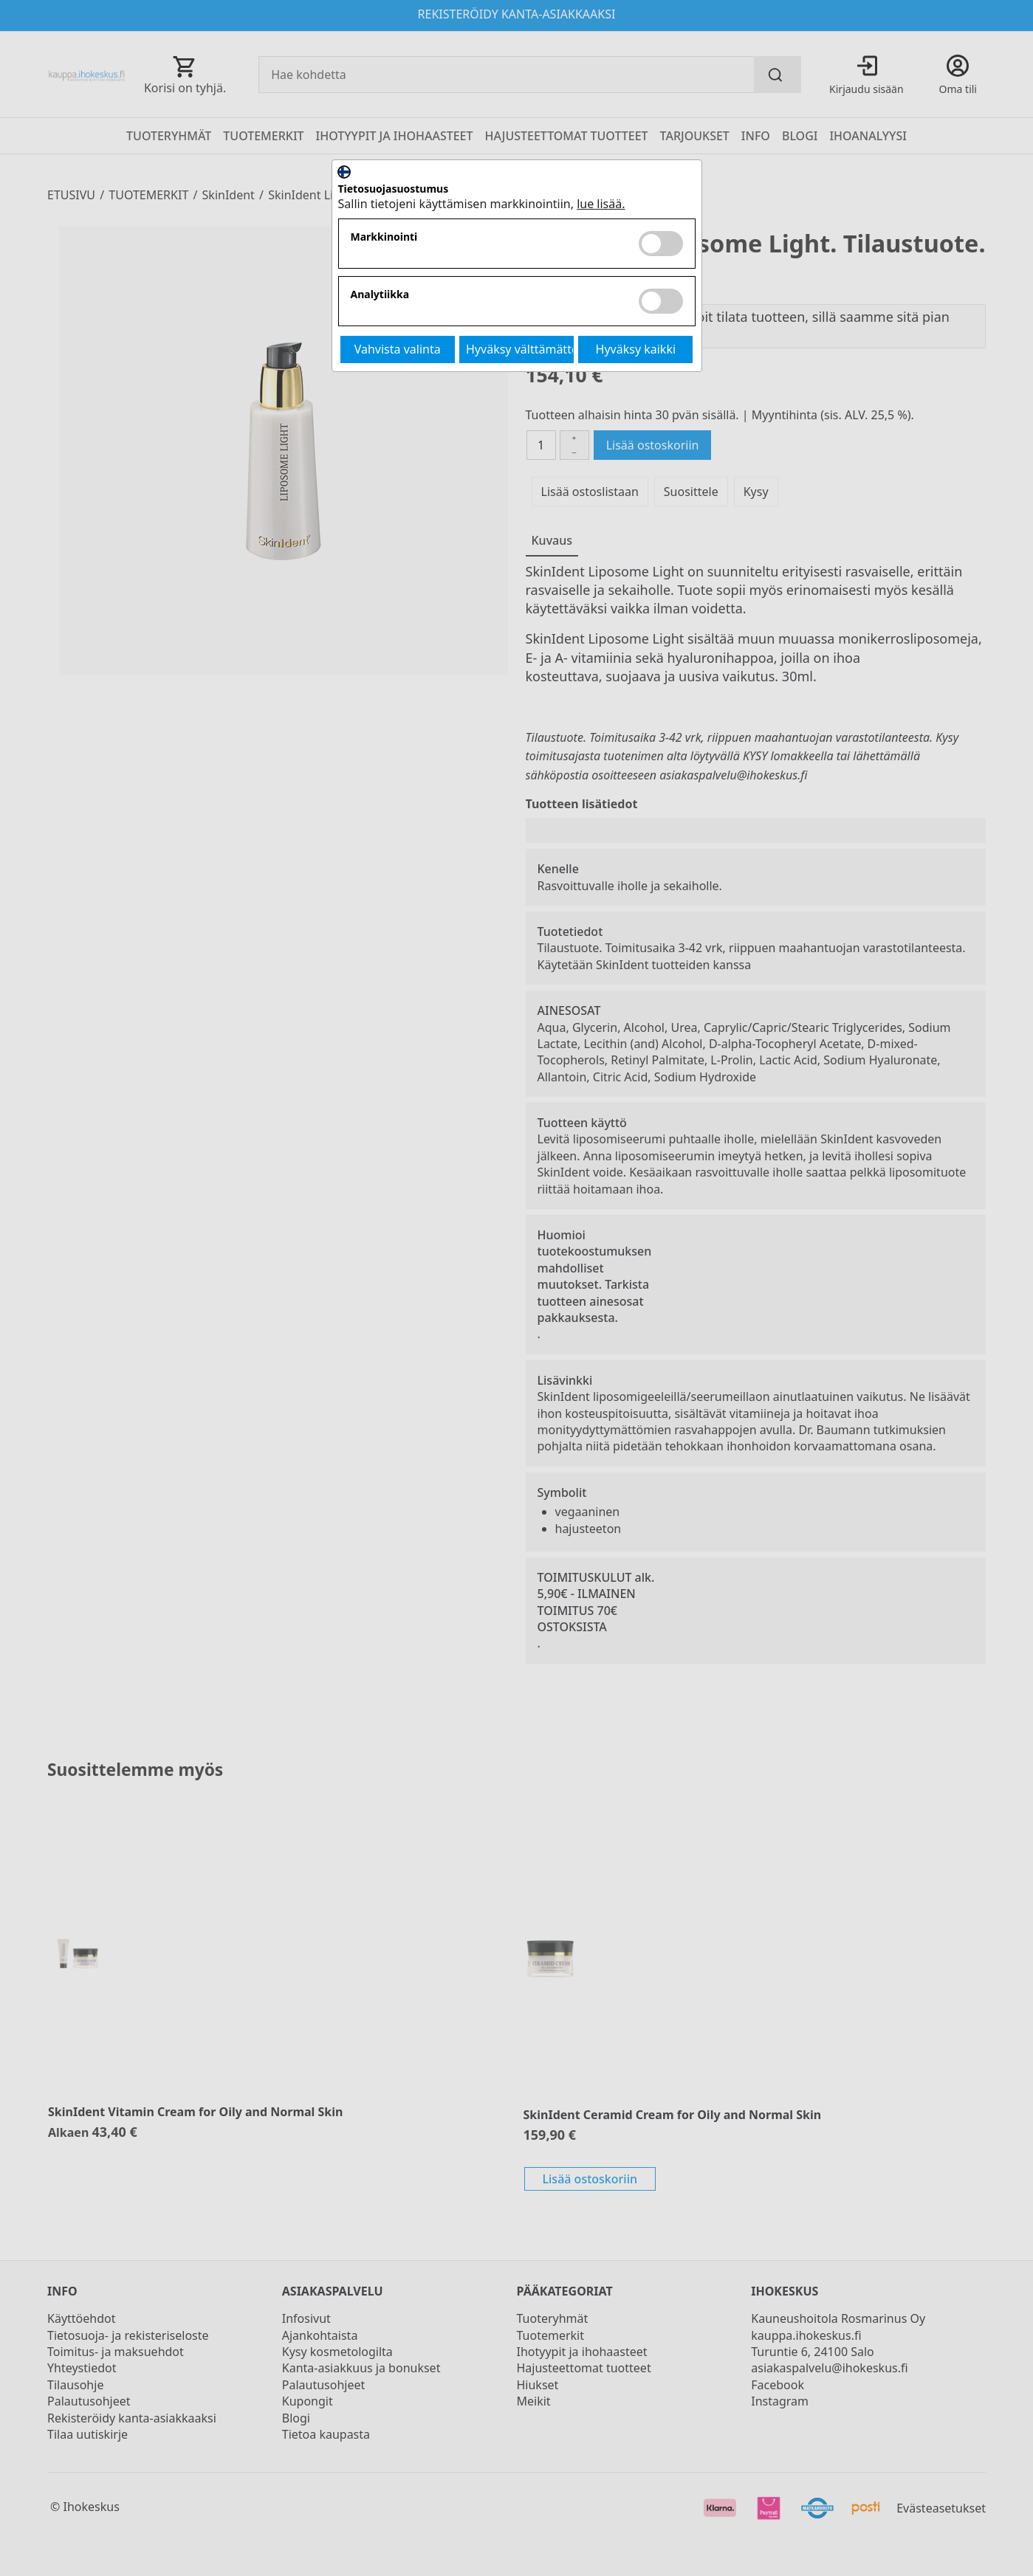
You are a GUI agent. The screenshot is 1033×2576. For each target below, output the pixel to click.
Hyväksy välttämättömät (520, 349)
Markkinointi (384, 237)
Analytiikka (380, 295)
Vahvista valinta (397, 349)
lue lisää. (601, 204)
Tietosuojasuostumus (393, 189)
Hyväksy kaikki (636, 349)
